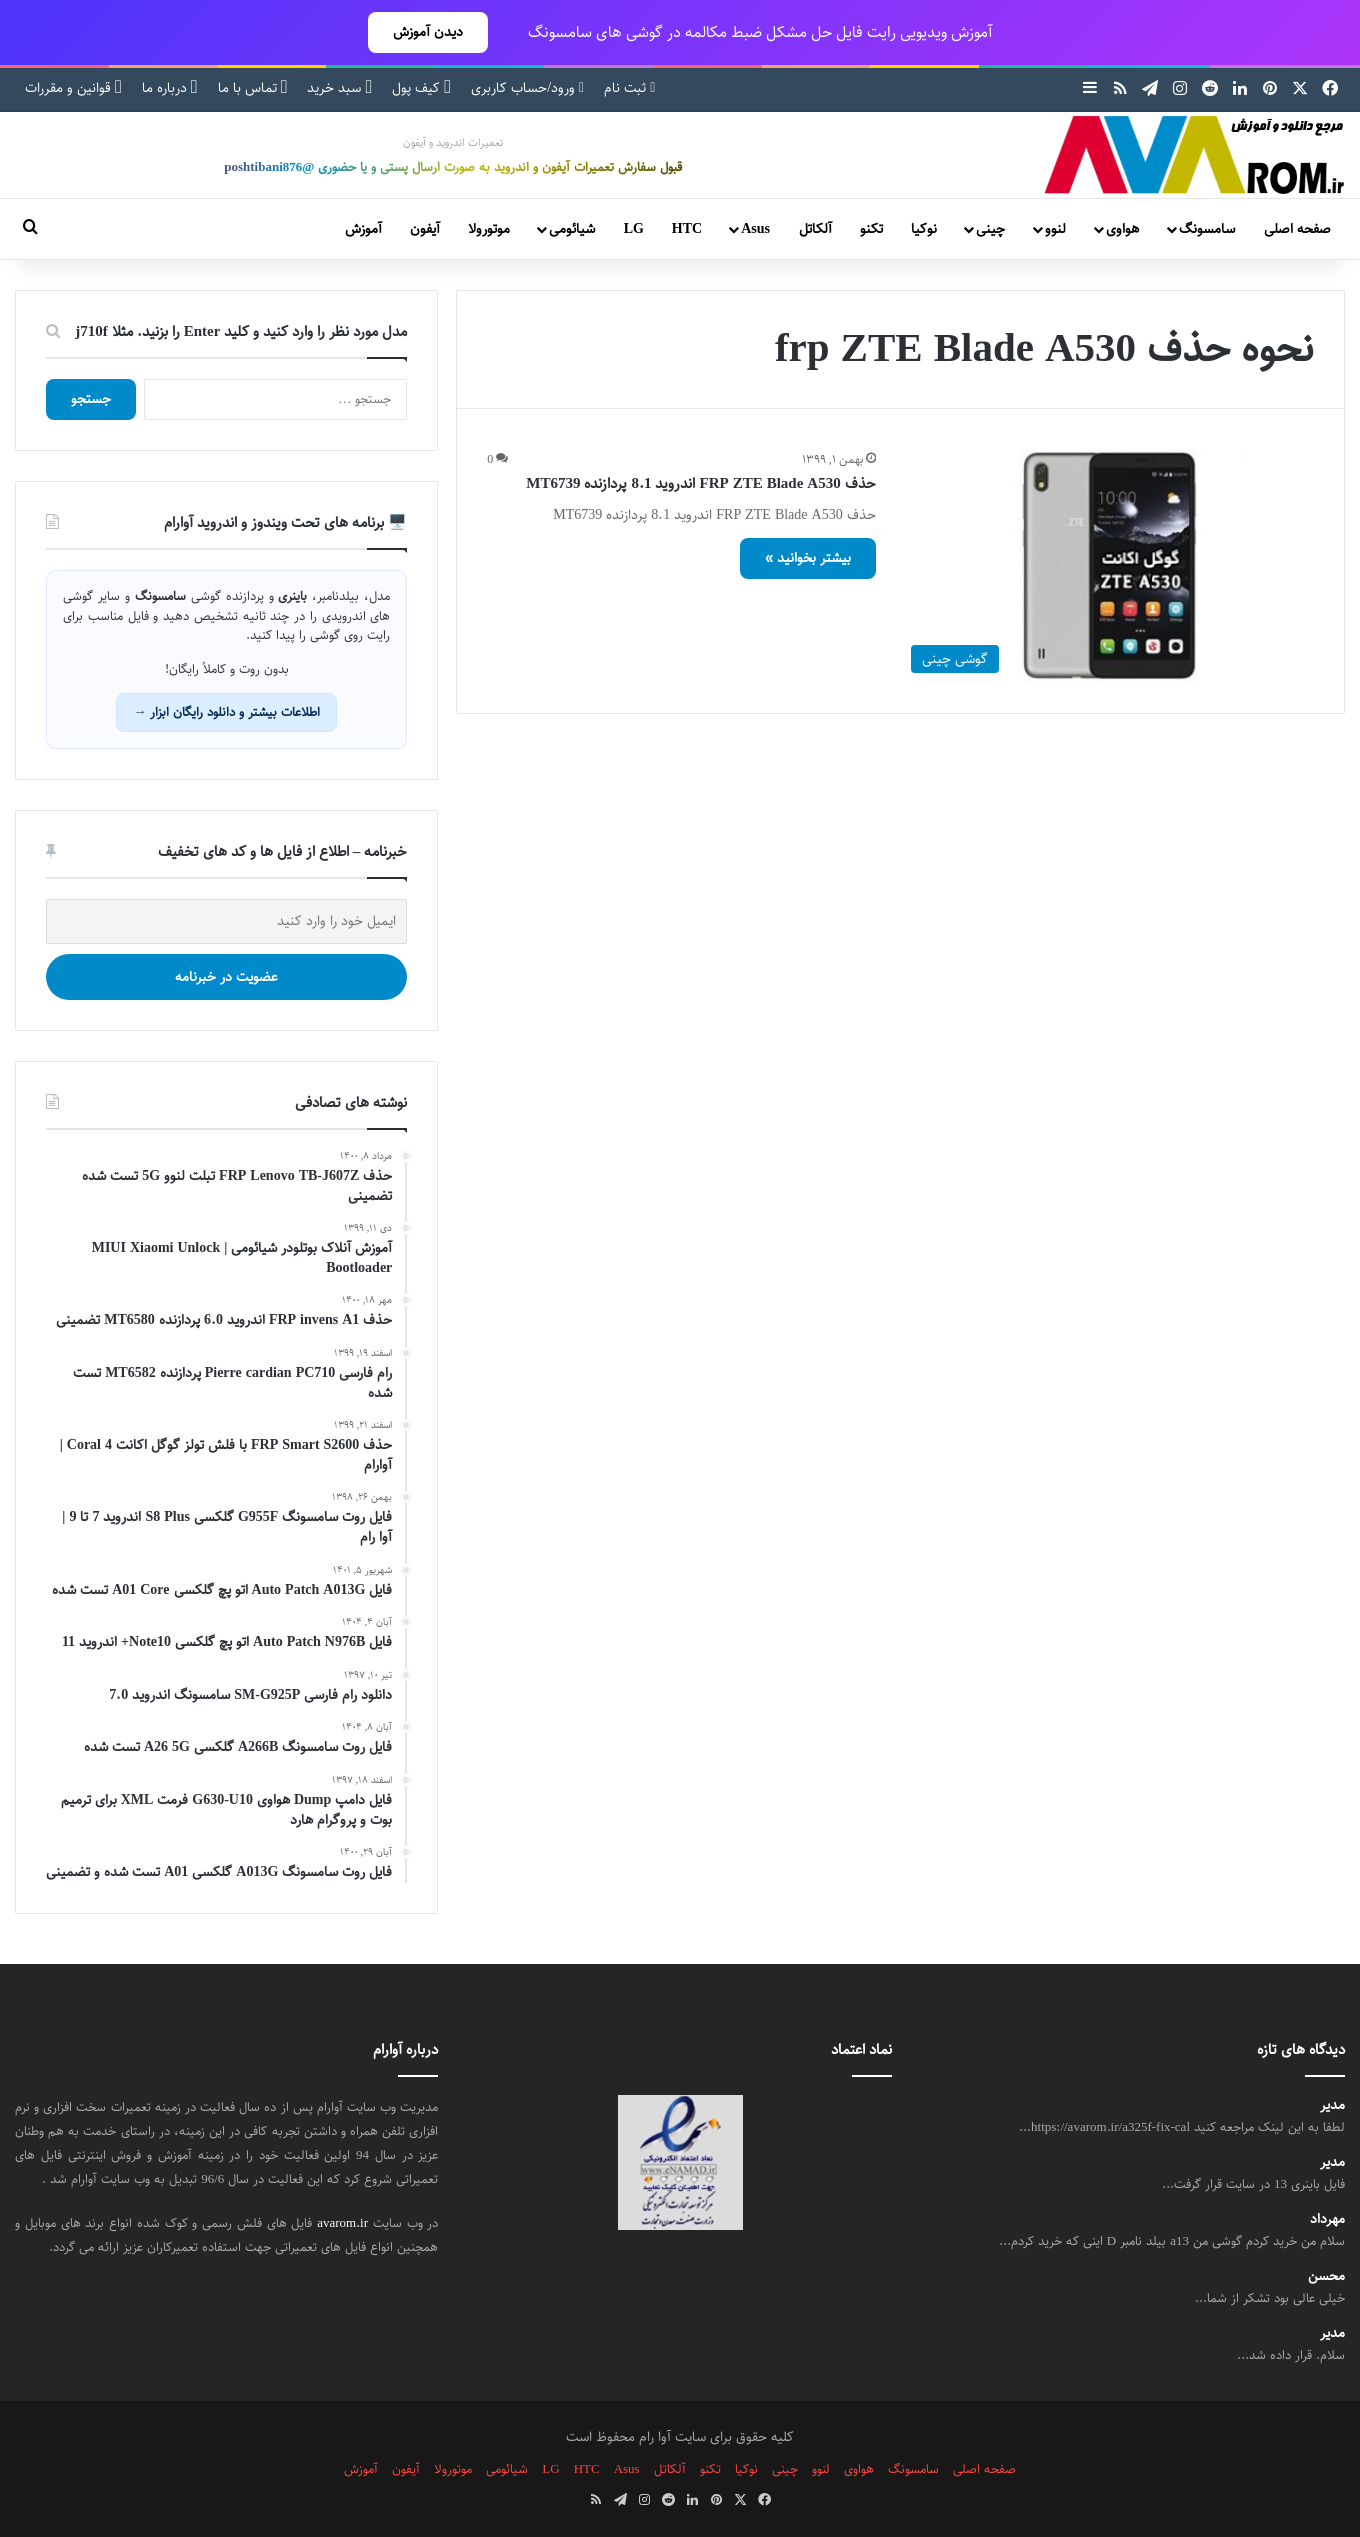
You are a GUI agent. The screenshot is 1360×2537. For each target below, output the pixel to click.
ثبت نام (629, 88)
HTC (687, 229)
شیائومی (572, 229)
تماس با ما (253, 88)
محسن (1326, 2276)
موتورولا (489, 229)
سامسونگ (1207, 229)
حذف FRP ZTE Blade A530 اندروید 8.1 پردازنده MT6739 (700, 483)
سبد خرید (339, 88)
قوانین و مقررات (73, 88)
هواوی (1122, 229)
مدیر (1332, 2105)
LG (634, 229)
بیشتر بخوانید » (808, 558)
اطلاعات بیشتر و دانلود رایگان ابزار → (226, 712)
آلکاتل (815, 229)
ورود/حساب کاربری (527, 88)
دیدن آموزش (428, 32)
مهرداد (1327, 2219)
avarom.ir (342, 2223)
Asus (755, 229)
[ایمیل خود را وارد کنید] (226, 921)
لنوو (1055, 229)
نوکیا (924, 229)
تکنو (871, 229)
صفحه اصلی (1297, 229)
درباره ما (170, 88)
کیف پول (421, 88)
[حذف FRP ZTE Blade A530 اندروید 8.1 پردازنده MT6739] (1107, 565)
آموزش (363, 229)
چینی (990, 229)
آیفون (425, 229)
